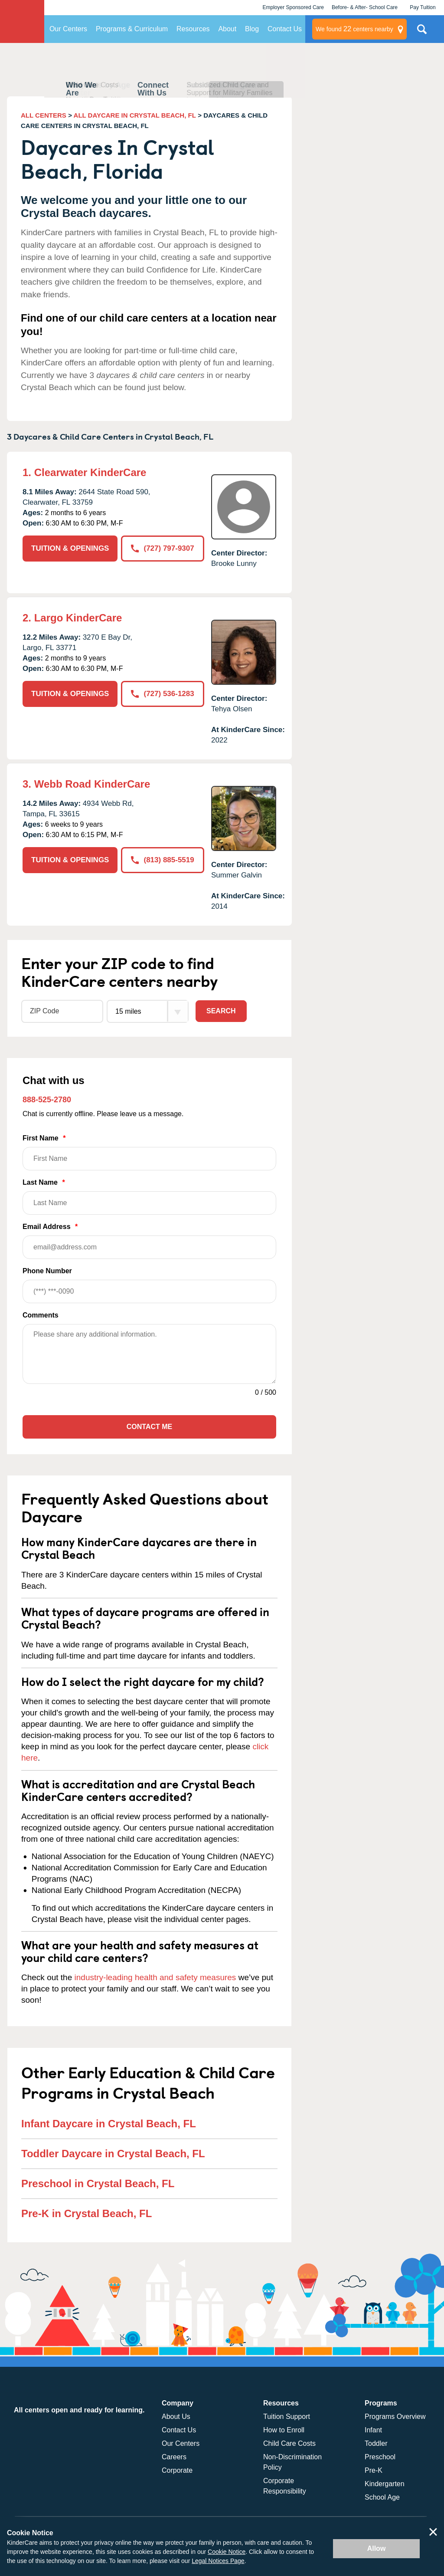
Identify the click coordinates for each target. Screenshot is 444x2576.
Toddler (376, 2443)
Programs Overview (395, 2416)
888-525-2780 (47, 1099)
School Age (382, 2497)
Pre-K (373, 2470)
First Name (149, 1152)
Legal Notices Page (218, 2560)
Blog (252, 29)
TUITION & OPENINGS (70, 548)
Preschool (380, 2457)
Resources (192, 29)
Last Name (149, 1197)
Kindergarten (385, 2483)
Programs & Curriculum (132, 29)
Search (221, 1011)
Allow (376, 2548)
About (227, 29)
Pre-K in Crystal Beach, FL (86, 2213)
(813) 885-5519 (162, 860)
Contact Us (285, 29)
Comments (41, 1315)
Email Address (149, 1241)
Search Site (422, 32)
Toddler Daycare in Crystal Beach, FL (113, 2153)
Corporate (177, 2470)
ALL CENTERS (43, 115)
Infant (373, 2430)
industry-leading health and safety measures (155, 1977)
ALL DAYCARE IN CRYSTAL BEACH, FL (135, 115)
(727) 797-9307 (162, 548)
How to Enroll (283, 2430)
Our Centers (68, 29)
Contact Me (149, 1426)
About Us (176, 2416)
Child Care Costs (289, 2443)
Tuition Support (286, 2416)
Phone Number (149, 1285)
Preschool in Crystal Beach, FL (97, 2183)
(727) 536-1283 (162, 694)
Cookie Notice (226, 2551)
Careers (174, 2457)
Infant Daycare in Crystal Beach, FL (108, 2123)
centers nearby (354, 29)
